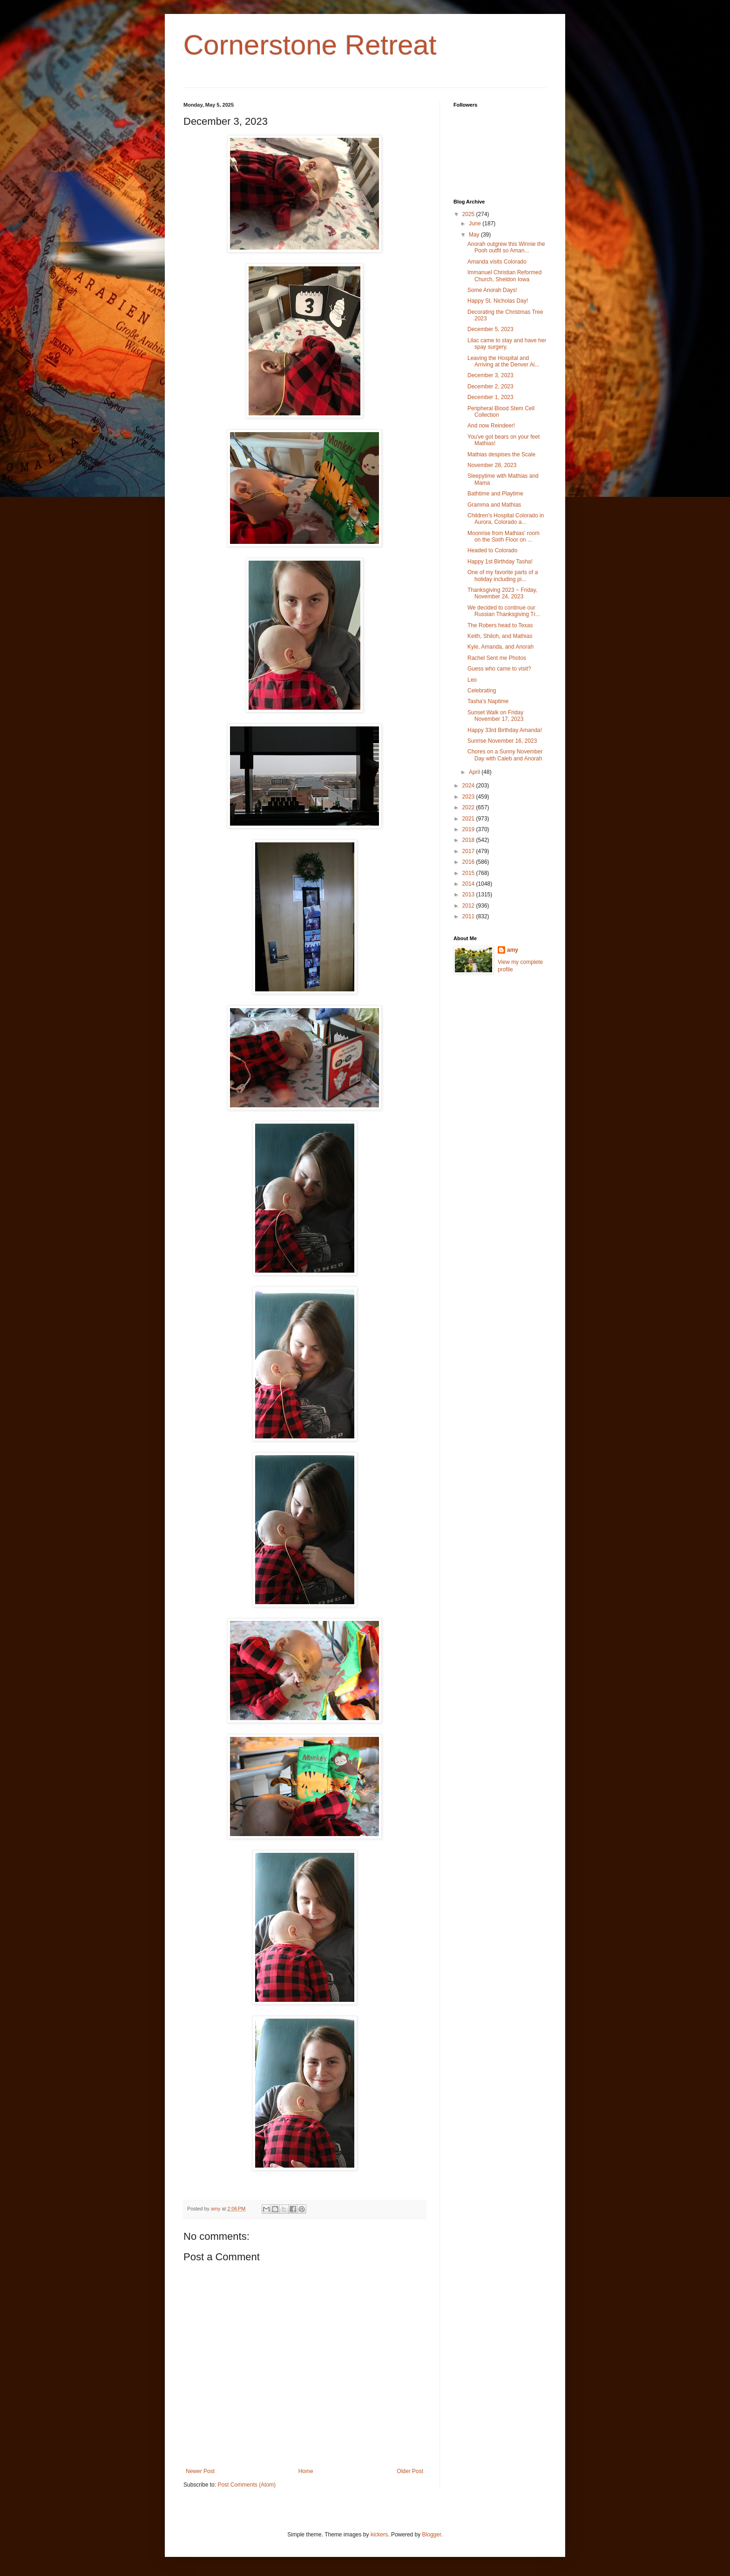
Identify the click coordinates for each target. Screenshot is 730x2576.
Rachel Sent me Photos (496, 658)
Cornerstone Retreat (310, 45)
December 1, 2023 (490, 397)
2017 (469, 851)
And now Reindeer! (491, 425)
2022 (469, 807)
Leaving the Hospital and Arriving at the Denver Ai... (503, 361)
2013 (469, 894)
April (475, 772)
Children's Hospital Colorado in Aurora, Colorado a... (505, 518)
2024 (469, 785)
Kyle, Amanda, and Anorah (500, 647)
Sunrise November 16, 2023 (502, 741)
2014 (469, 884)
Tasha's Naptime (487, 701)
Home (305, 2471)
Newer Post (200, 2471)
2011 (469, 916)
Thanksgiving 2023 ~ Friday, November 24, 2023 (502, 593)
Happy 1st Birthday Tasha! (500, 561)
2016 (469, 862)
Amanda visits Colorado (497, 261)
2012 (469, 905)
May (475, 234)
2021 (469, 818)
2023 (469, 796)
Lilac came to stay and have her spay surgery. (506, 343)
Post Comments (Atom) (246, 2484)
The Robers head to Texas (500, 625)
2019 (469, 829)
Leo (472, 680)
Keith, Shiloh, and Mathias (499, 636)
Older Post (410, 2471)
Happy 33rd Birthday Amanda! (504, 730)
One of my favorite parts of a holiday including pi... (502, 575)
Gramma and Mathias (494, 505)
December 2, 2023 (490, 386)
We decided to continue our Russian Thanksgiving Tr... (503, 610)
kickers (379, 2534)
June (475, 223)
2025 (469, 214)
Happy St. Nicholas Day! (497, 301)
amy (512, 950)
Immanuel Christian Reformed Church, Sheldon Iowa (504, 275)
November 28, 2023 (491, 465)
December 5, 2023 (490, 329)
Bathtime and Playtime (495, 493)
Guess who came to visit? (499, 668)
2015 (469, 873)
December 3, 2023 (490, 375)
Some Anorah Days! (492, 290)
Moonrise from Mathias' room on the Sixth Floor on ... (503, 536)
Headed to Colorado (492, 550)
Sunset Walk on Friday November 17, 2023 (495, 715)
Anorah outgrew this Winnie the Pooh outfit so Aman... (506, 247)
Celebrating (481, 690)
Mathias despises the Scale (501, 454)
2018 (469, 840)
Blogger (431, 2534)
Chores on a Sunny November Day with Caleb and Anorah (504, 754)
